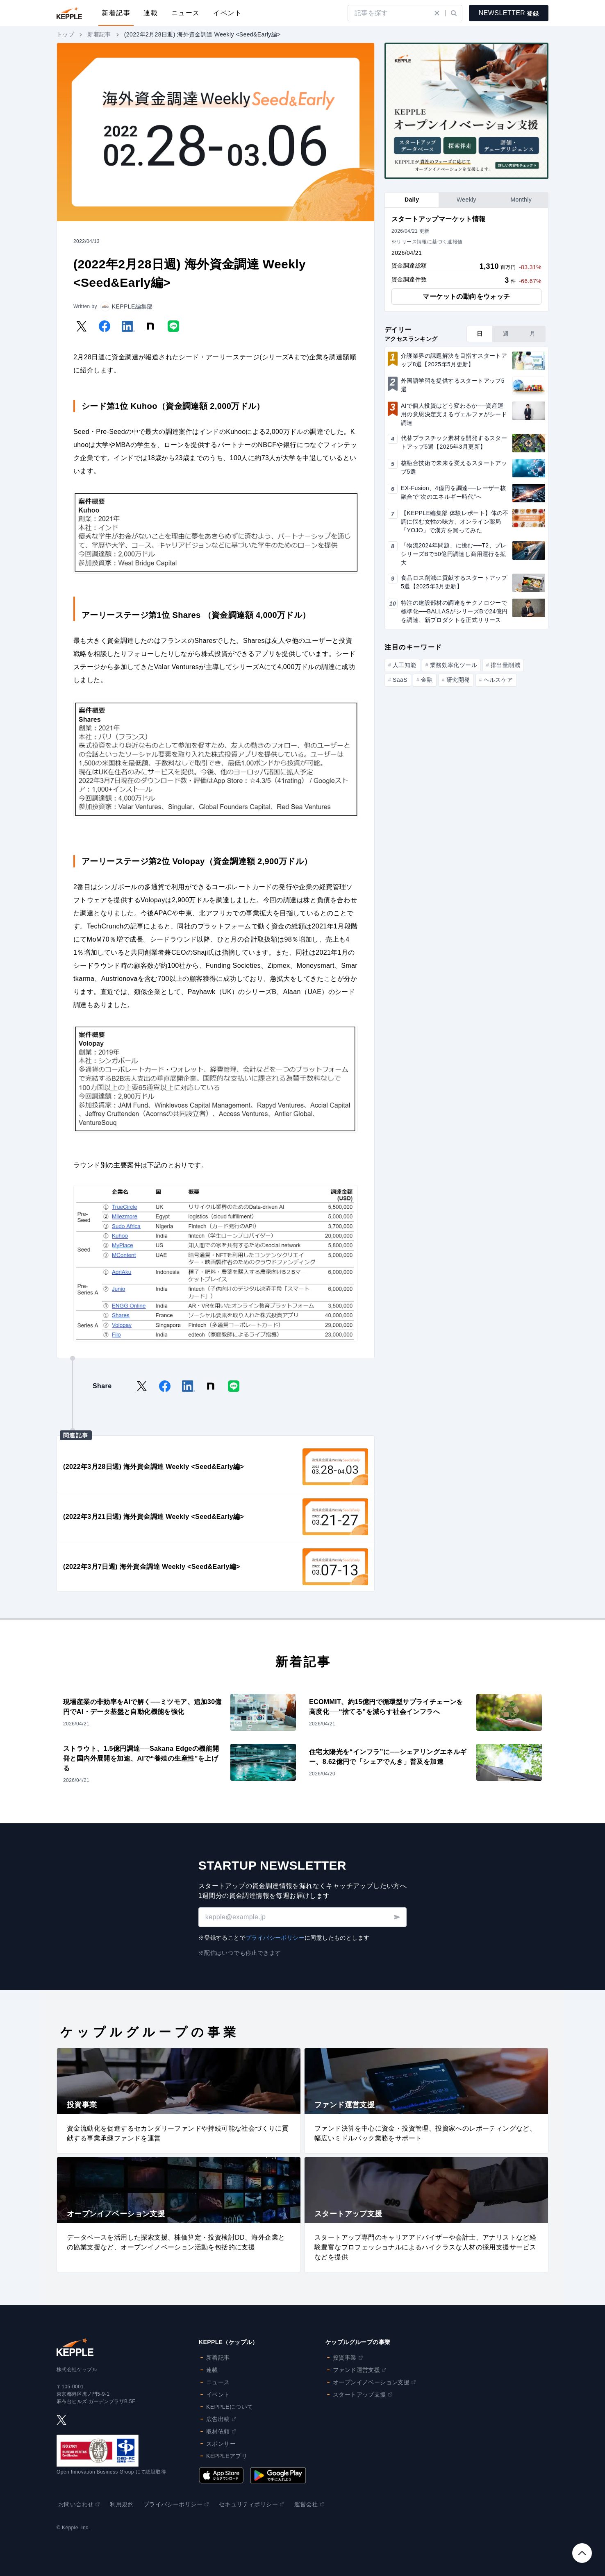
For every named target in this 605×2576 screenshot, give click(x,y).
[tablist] (466, 199)
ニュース (185, 12)
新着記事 (116, 12)
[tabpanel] (466, 260)
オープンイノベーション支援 (374, 2382)
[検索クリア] (437, 13)
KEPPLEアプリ (226, 2456)
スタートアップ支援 (363, 2394)
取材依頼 (221, 2431)
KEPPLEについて (229, 2407)
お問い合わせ (79, 2504)
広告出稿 (221, 2419)
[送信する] (396, 1917)
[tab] (411, 199)
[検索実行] (454, 13)
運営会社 (309, 2504)
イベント (227, 12)
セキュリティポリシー (251, 2504)
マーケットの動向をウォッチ (466, 296)
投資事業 (348, 2357)
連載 (150, 12)
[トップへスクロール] (582, 2553)
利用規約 (122, 2504)
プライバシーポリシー (275, 1937)
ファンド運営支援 (360, 2370)
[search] (391, 13)
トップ (65, 34)
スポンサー (221, 2443)
